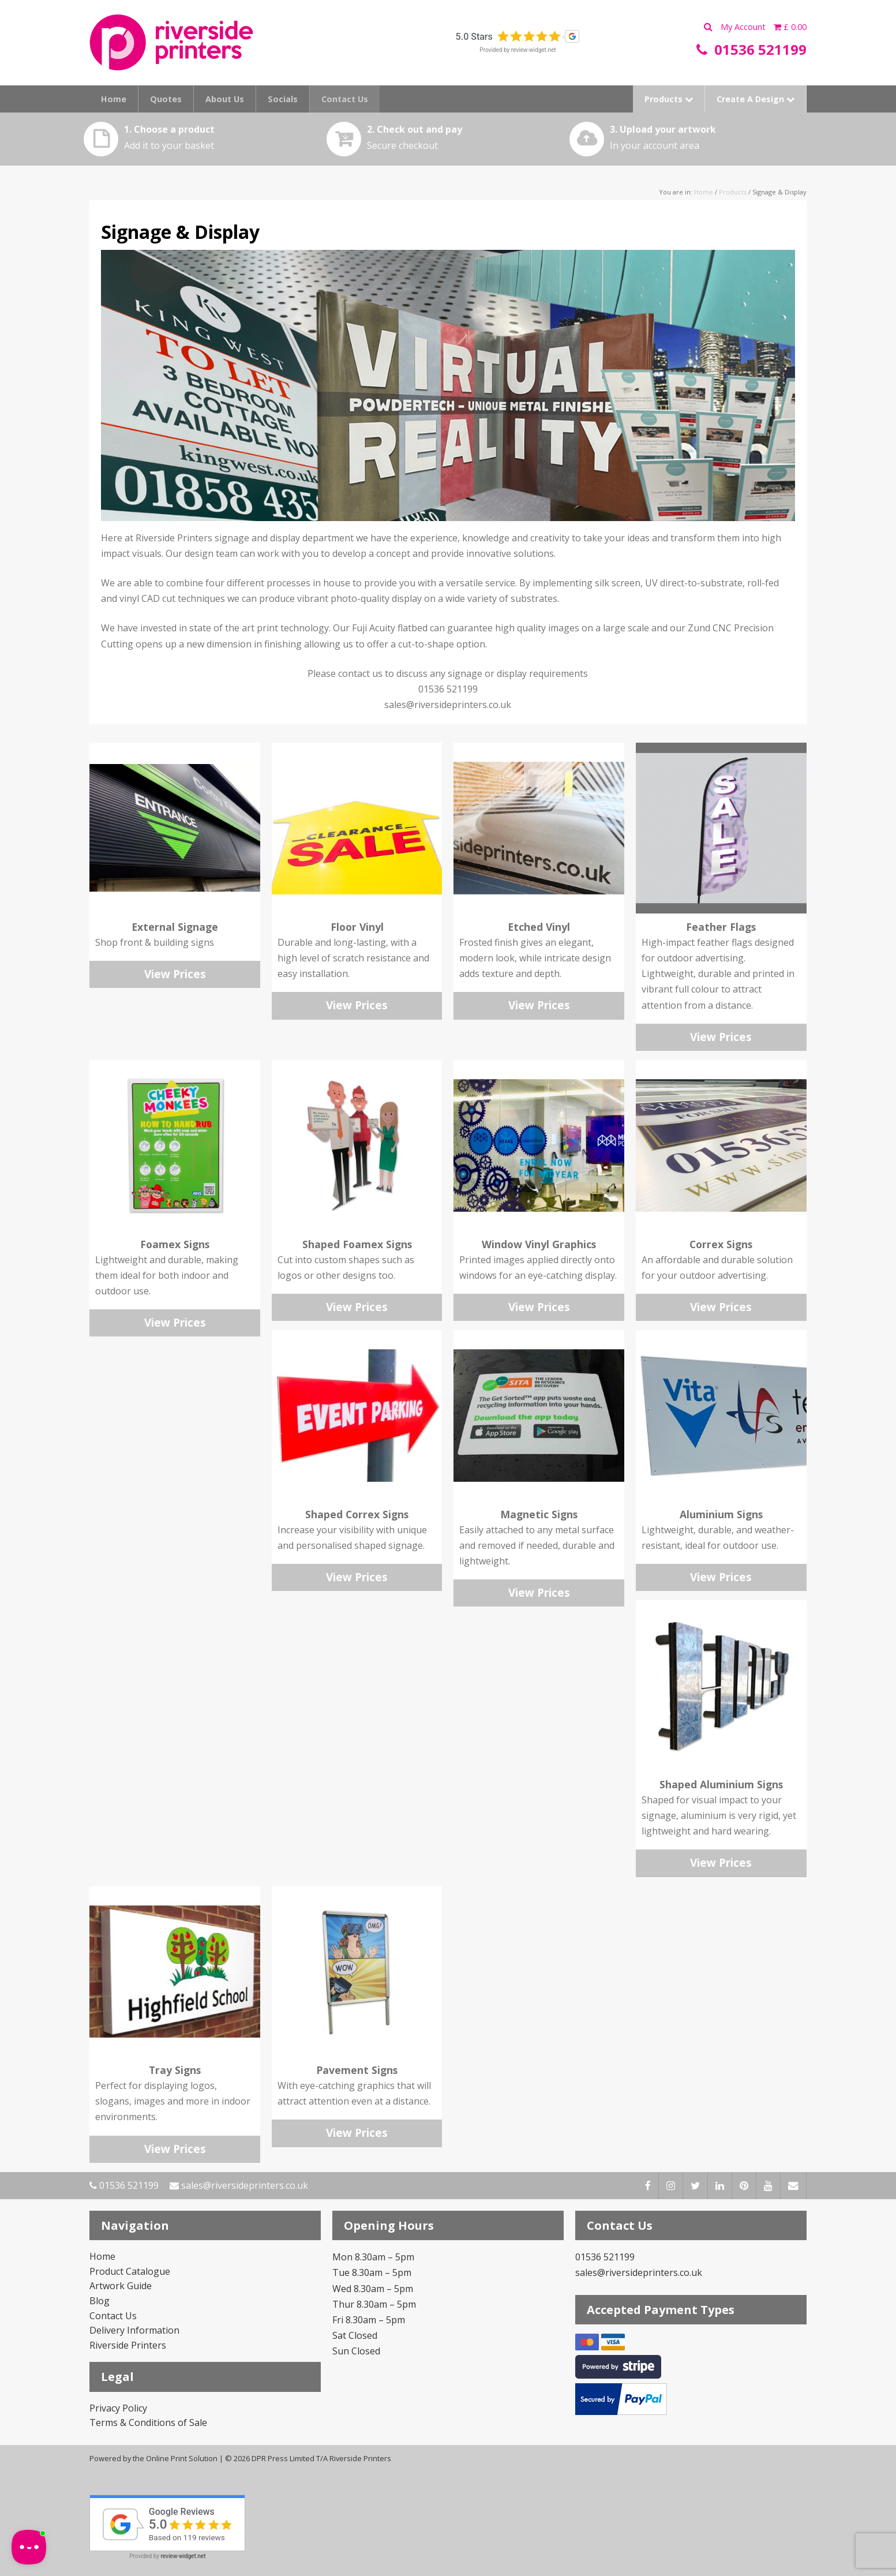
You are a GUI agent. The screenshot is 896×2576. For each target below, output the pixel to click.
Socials (283, 98)
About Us (224, 98)
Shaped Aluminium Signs (721, 1784)
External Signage (175, 927)
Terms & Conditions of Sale (148, 2422)
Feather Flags (721, 927)
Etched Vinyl (539, 927)
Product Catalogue (129, 2271)
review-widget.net (533, 50)
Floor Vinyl (357, 927)
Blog (99, 2300)
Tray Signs (175, 2070)
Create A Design (755, 98)
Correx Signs (720, 1244)
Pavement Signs (357, 2070)
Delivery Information (134, 2330)
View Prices (175, 974)
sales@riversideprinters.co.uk (239, 2185)
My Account (744, 26)
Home (113, 98)
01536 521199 (124, 2185)
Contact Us (344, 98)
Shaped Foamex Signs (357, 1244)
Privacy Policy (118, 2408)
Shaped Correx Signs (356, 1514)
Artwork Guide (120, 2285)
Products (668, 98)
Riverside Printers (127, 2345)
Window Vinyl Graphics (539, 1244)
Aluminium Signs (721, 1514)
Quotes (166, 98)
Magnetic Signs (539, 1514)
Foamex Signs (174, 1244)
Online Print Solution (182, 2458)
